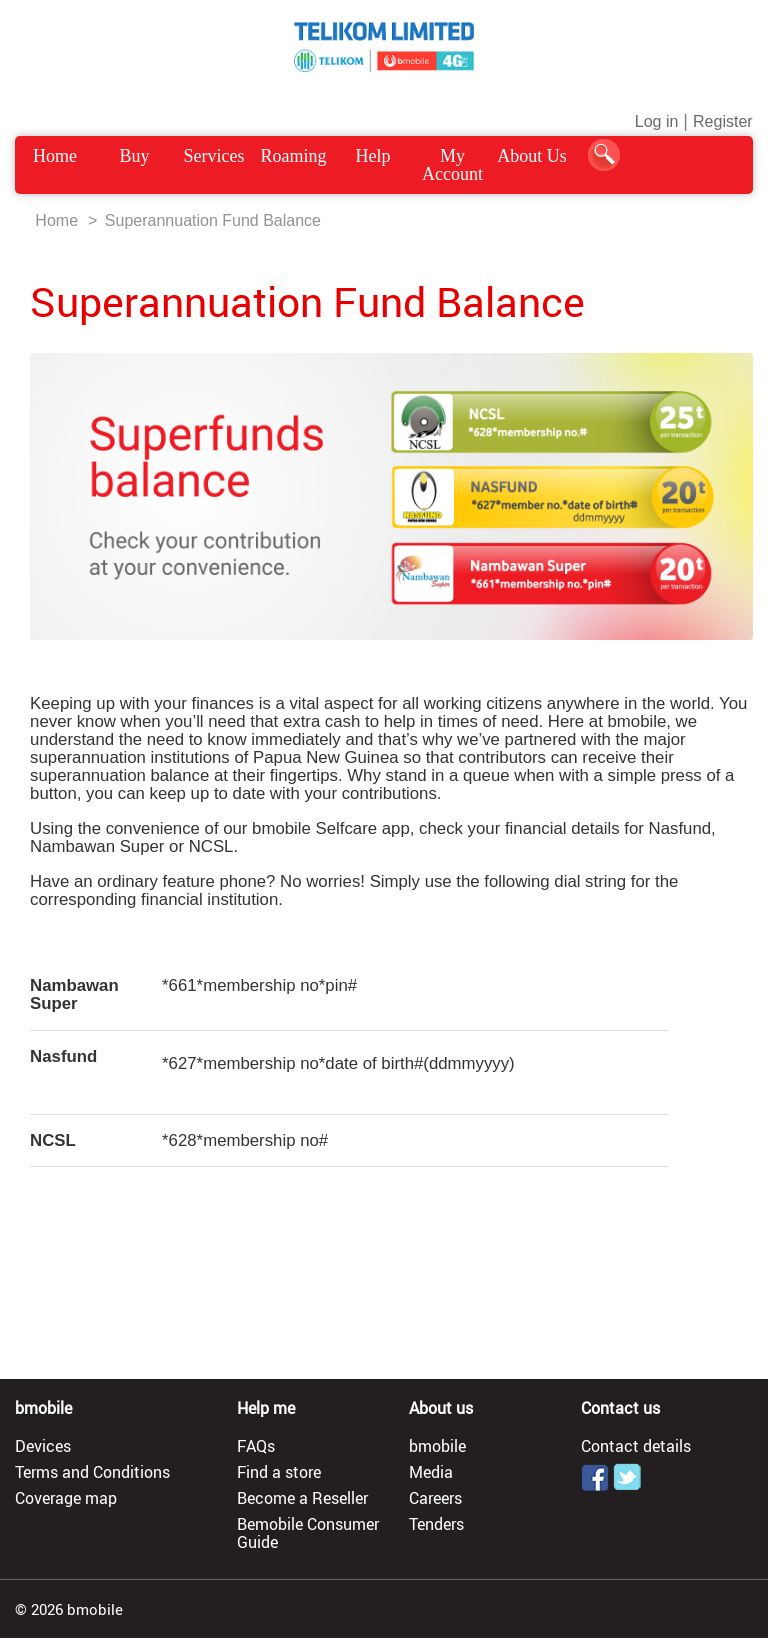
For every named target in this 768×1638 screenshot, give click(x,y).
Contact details (636, 1446)
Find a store (279, 1472)
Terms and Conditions (92, 1472)
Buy (135, 156)
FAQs (256, 1446)
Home (55, 156)
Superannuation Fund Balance (213, 220)
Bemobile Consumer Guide (308, 1533)
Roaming (294, 156)
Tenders (436, 1524)
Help (372, 156)
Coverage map (66, 1498)
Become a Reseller (302, 1498)
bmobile (437, 1446)
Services (214, 156)
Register (723, 121)
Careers (435, 1498)
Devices (43, 1446)
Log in (657, 121)
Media (431, 1472)
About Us (532, 156)
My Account (452, 165)
